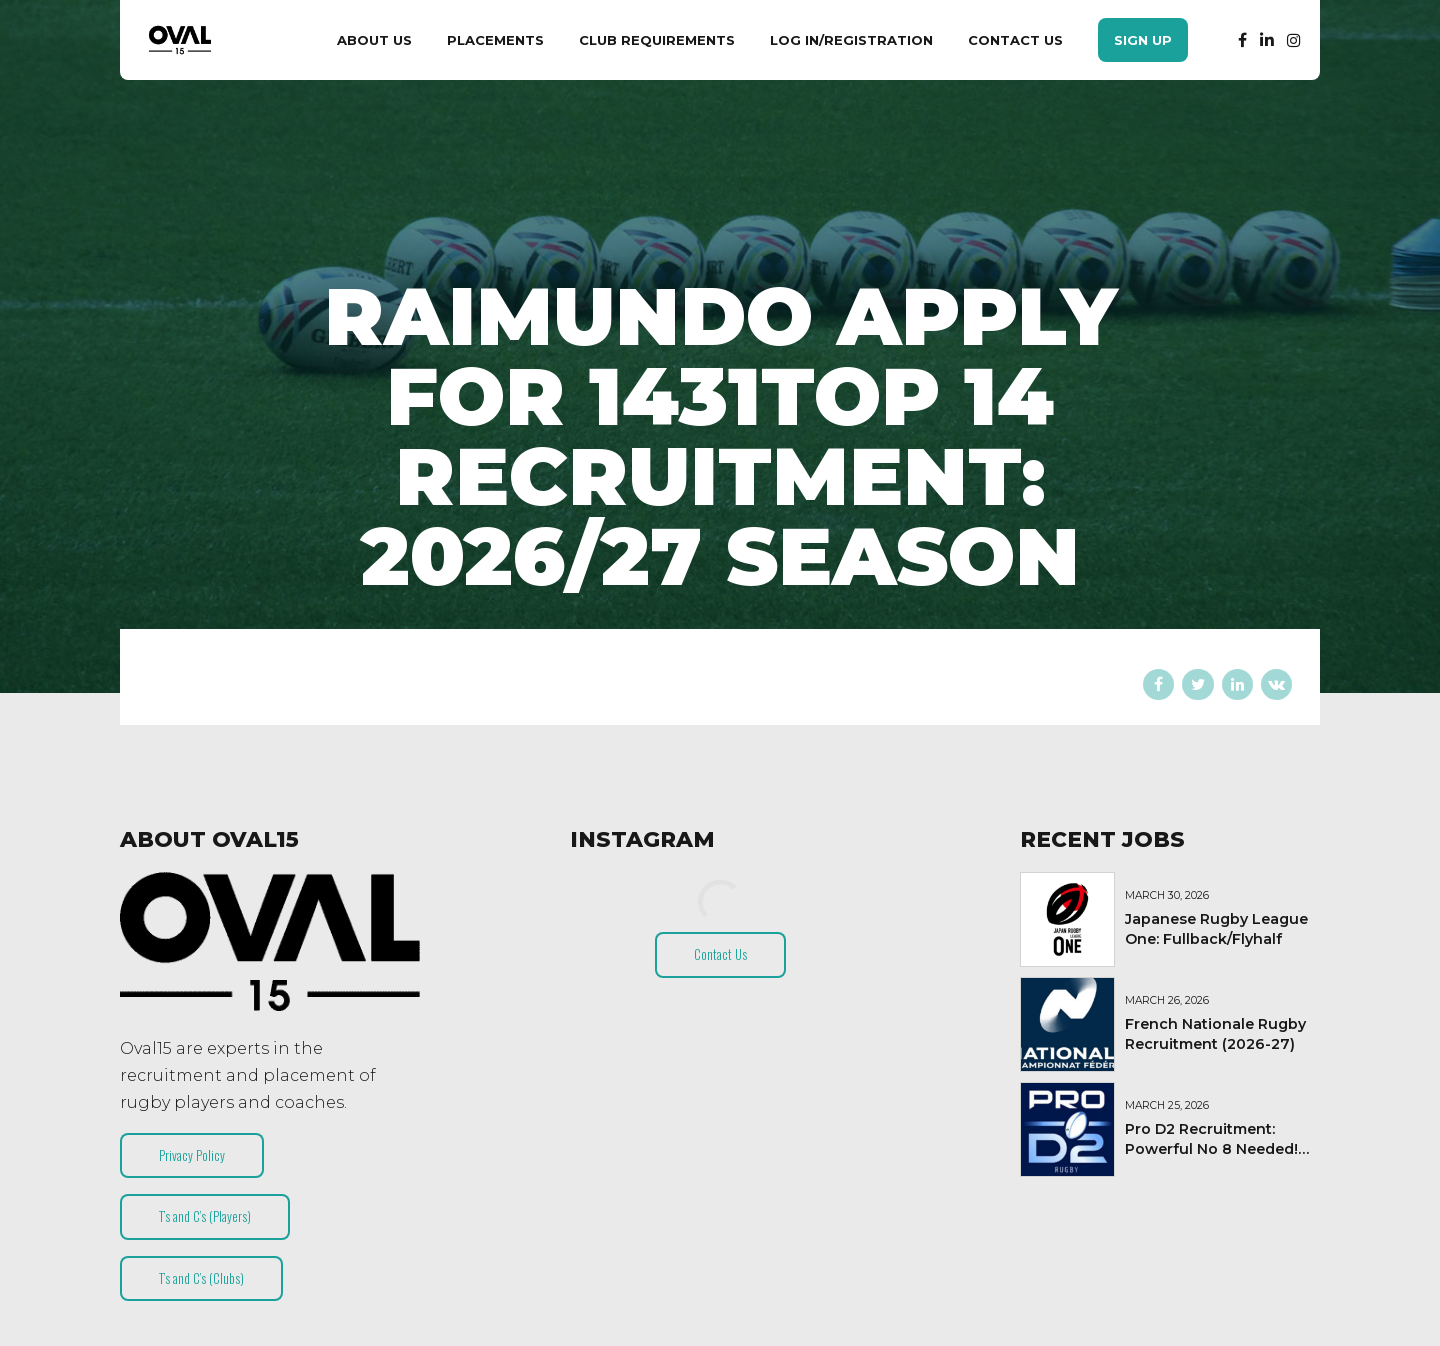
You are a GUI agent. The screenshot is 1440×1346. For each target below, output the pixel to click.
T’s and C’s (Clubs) (201, 1278)
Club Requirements (657, 40)
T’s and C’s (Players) (205, 1216)
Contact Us (1015, 40)
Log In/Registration (851, 40)
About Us (374, 40)
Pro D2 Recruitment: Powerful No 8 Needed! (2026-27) (1211, 1149)
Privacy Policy (192, 1155)
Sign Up (1143, 40)
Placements (495, 40)
